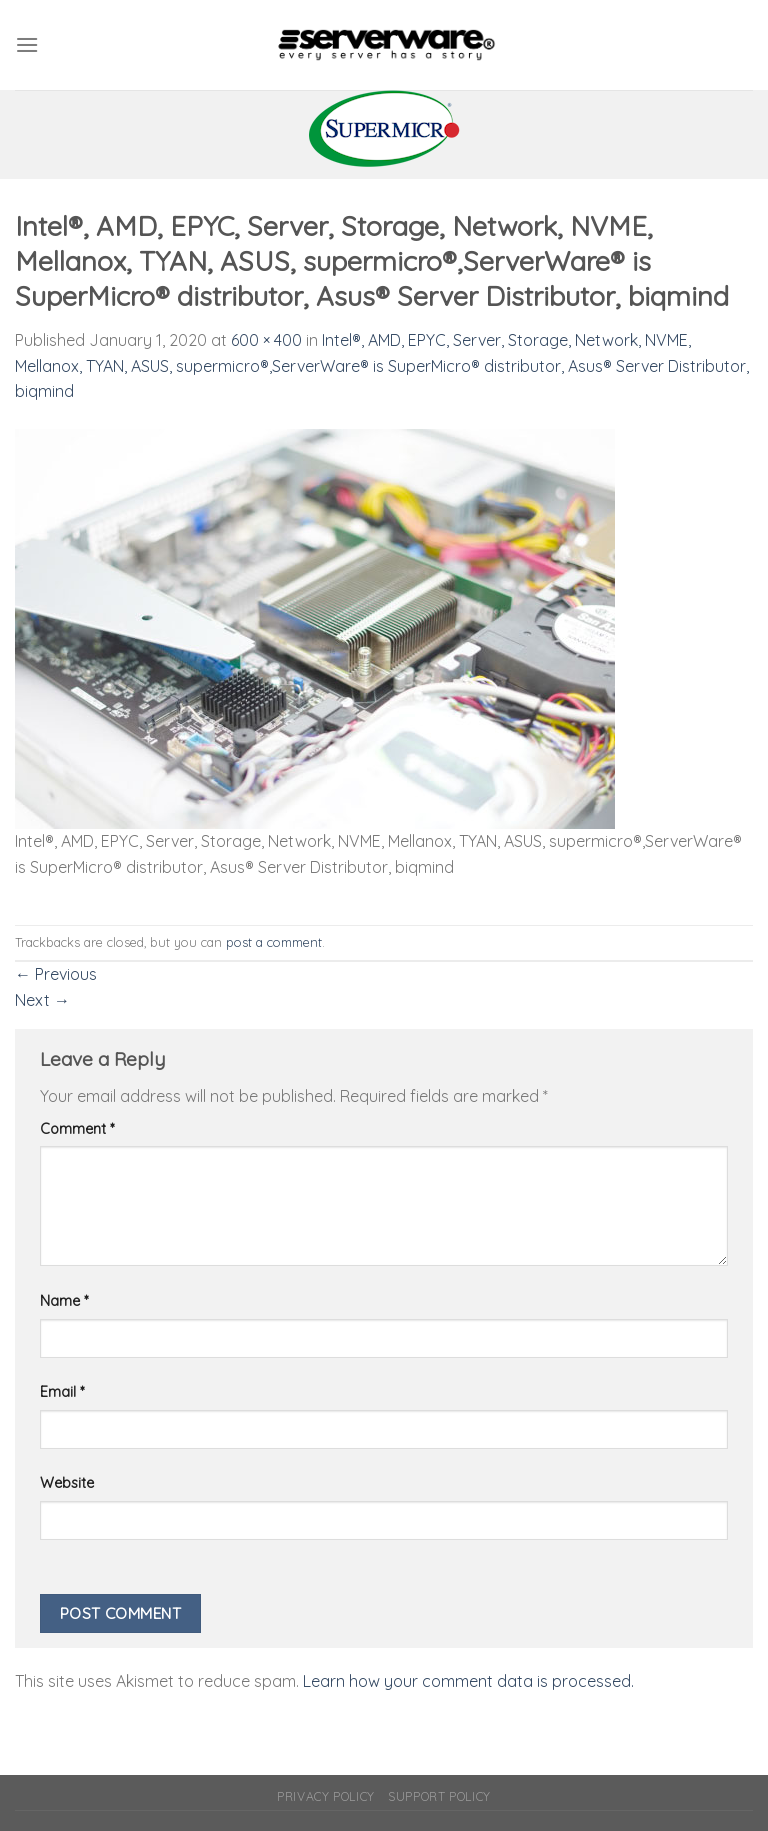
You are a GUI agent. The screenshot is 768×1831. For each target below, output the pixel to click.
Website (67, 1483)
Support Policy (439, 1796)
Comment (77, 1129)
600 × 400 (266, 340)
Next (42, 1000)
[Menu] (27, 44)
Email (62, 1392)
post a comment (274, 942)
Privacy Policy (326, 1796)
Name (64, 1301)
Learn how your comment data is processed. (468, 1681)
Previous (56, 974)
